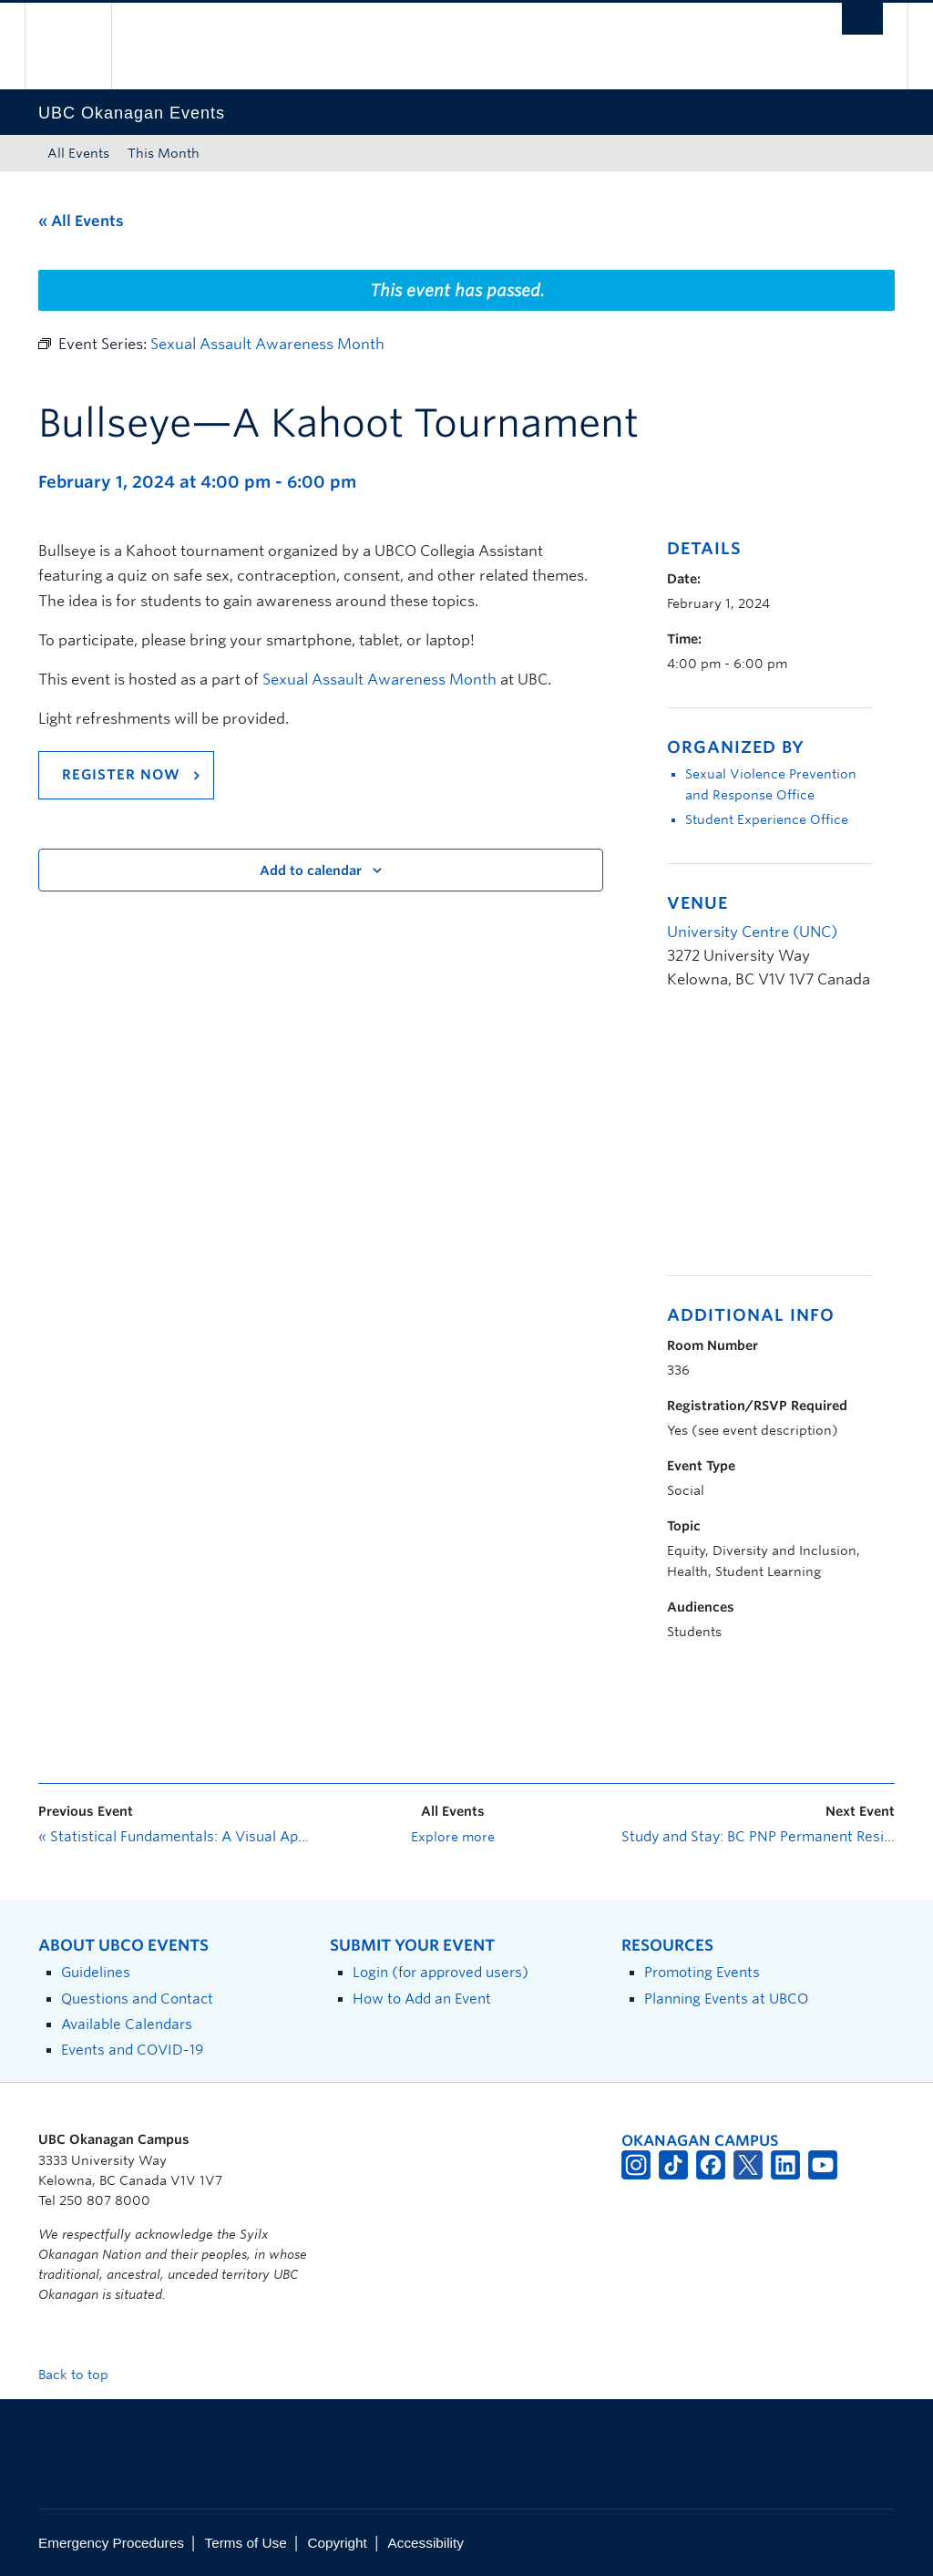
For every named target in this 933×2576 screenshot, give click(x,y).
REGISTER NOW (121, 775)
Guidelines (95, 1972)
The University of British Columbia (81, 46)
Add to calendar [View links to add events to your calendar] (311, 870)
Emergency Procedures (111, 2542)
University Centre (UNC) (752, 932)
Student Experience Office (766, 819)
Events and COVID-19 (132, 2049)
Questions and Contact (137, 1998)
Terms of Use (246, 2542)
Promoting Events (702, 1972)
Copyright (336, 2542)
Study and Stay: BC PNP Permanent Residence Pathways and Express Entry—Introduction (758, 1837)
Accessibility (426, 2542)
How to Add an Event (422, 1998)
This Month (164, 153)
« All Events (81, 221)
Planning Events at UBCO (726, 1998)
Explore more (453, 1836)
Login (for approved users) (440, 1972)
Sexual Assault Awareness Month (379, 679)
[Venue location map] (763, 1142)
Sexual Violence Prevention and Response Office (770, 784)
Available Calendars (126, 2024)
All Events (78, 153)
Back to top (82, 2374)
